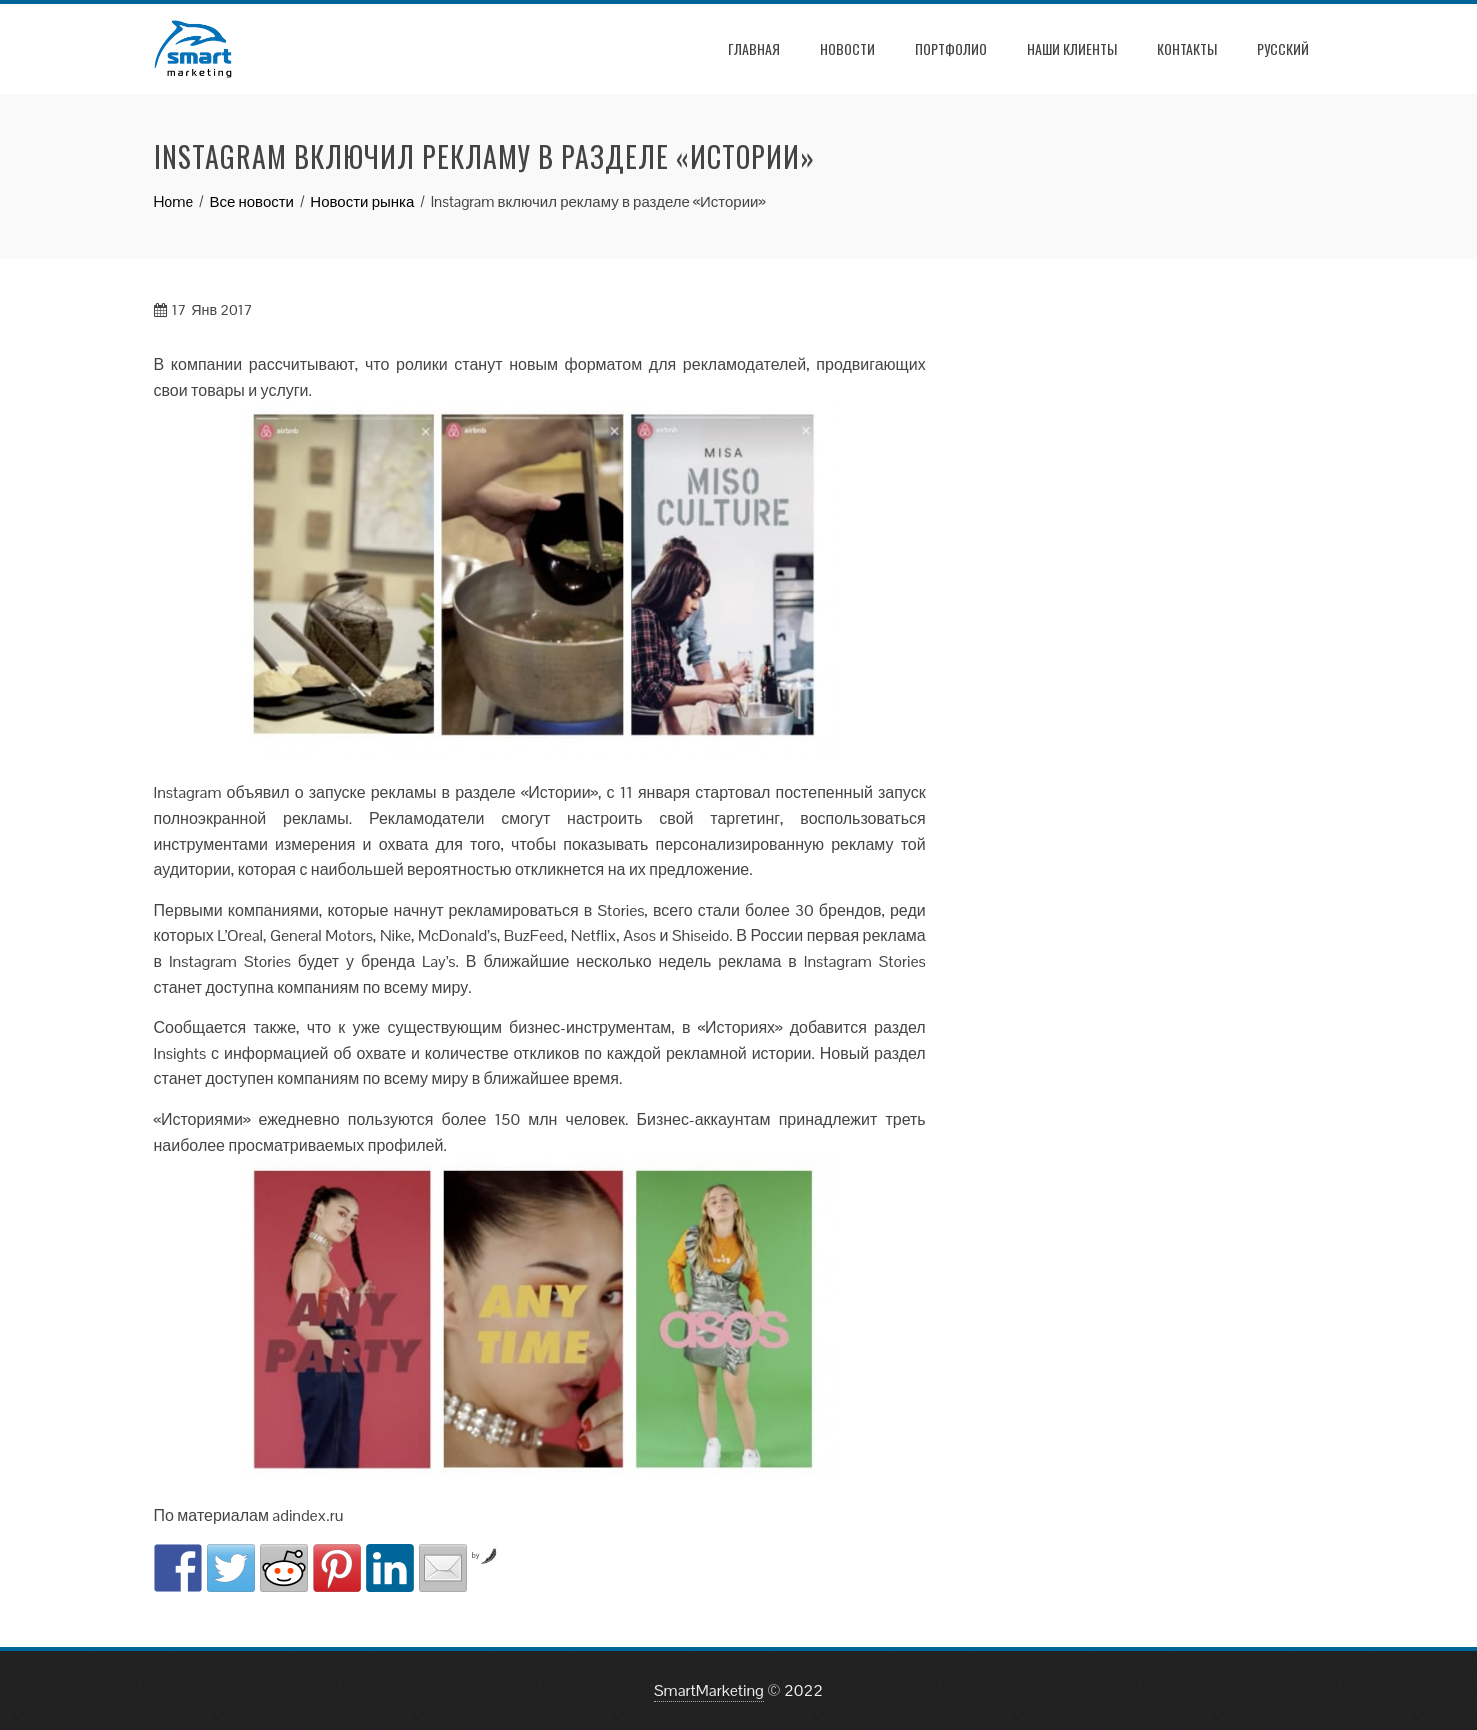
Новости (847, 48)
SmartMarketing (709, 1690)
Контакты (1187, 48)
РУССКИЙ (1283, 48)
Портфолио (951, 48)
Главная (754, 48)
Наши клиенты (1072, 48)
